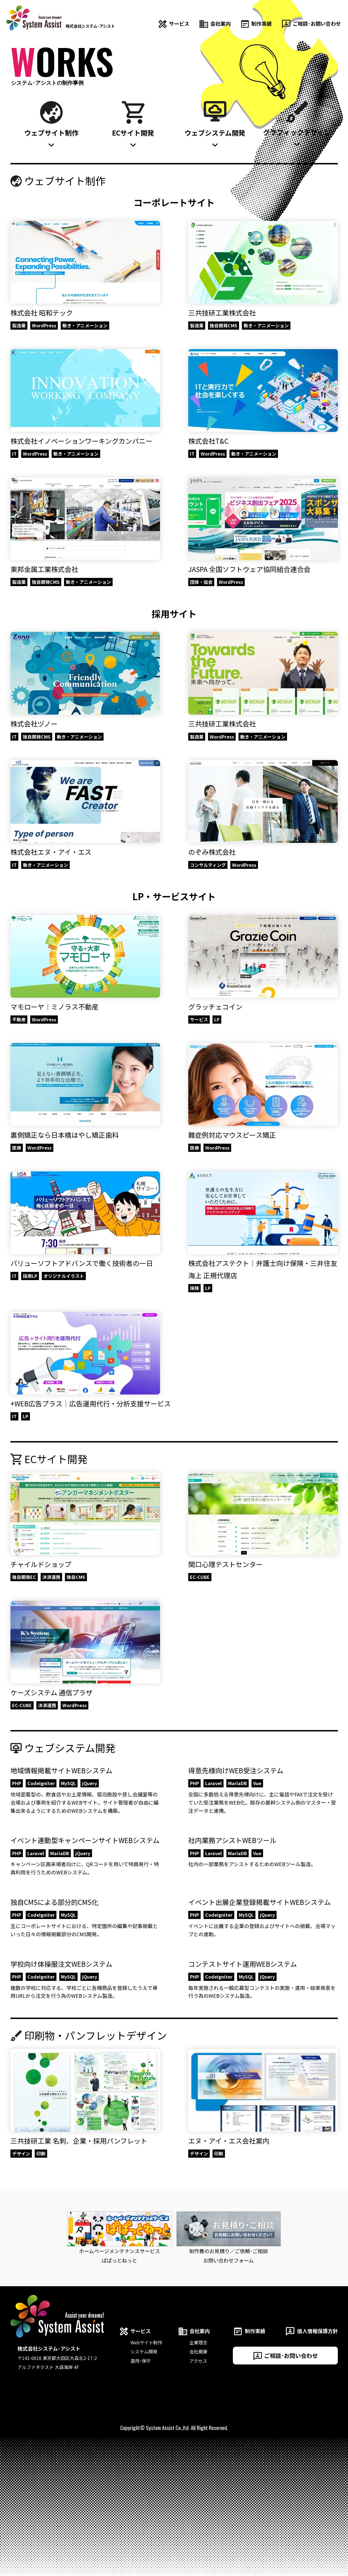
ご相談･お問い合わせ (285, 2356)
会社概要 (198, 2351)
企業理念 (198, 2342)
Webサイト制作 (146, 2342)
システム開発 (143, 2351)
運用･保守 (140, 2360)
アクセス (198, 2360)
